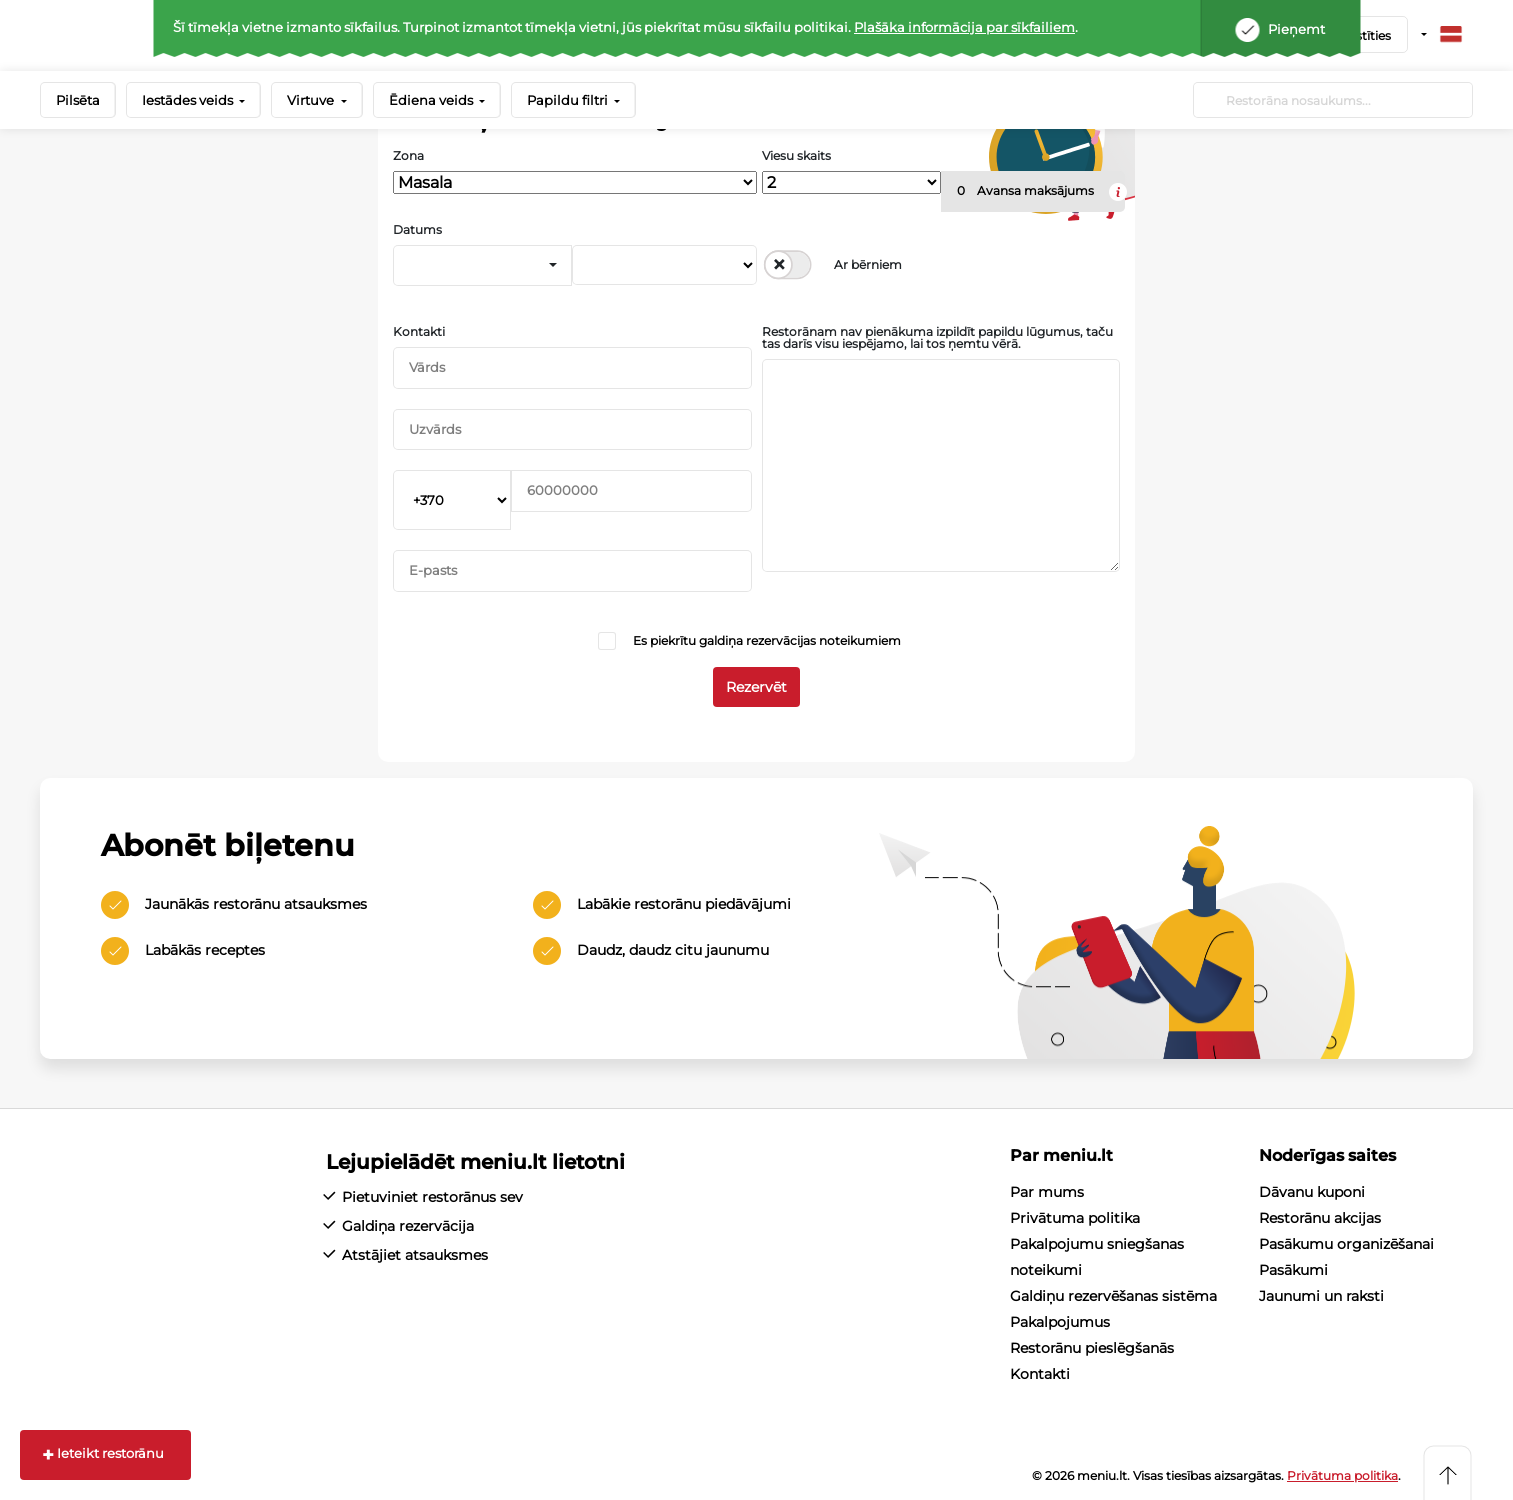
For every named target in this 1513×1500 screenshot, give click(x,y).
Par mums (1047, 1192)
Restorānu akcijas (1320, 1218)
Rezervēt (756, 687)
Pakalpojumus (1060, 1322)
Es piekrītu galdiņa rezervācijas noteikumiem (767, 640)
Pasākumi (1293, 1270)
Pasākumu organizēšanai (1346, 1244)
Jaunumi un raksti (1321, 1296)
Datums (417, 230)
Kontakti (419, 332)
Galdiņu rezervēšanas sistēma (1113, 1296)
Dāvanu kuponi (1312, 1192)
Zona (408, 156)
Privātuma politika (1075, 1218)
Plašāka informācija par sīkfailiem (964, 27)
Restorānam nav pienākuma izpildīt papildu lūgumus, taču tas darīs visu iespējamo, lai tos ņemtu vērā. (937, 338)
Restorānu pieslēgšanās (1092, 1348)
